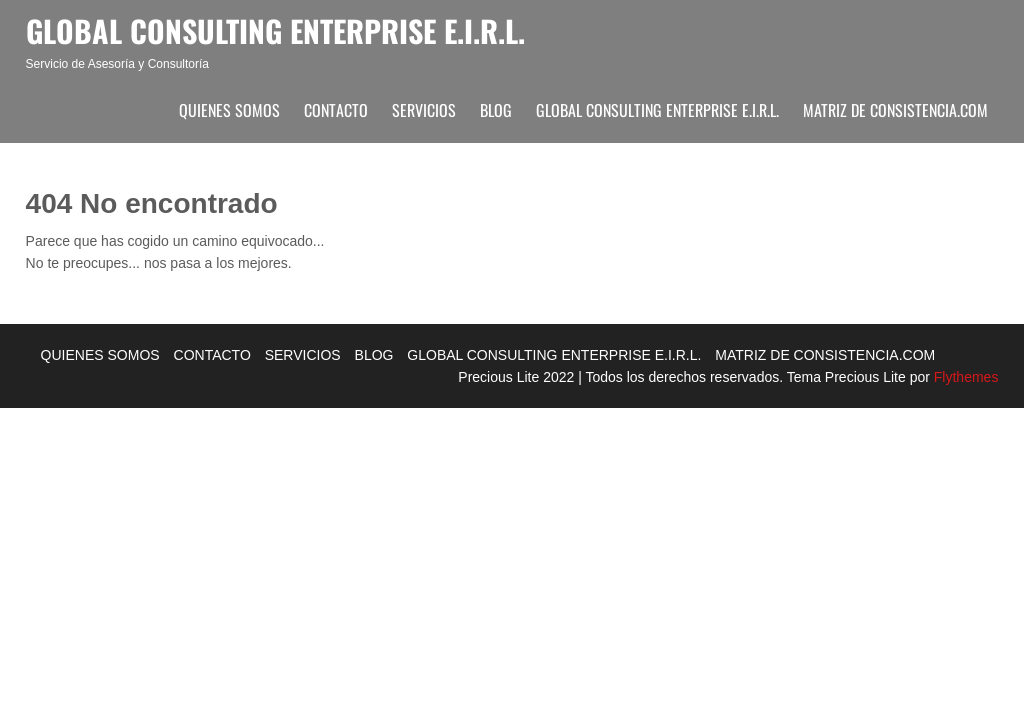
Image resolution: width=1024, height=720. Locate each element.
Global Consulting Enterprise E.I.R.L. (275, 30)
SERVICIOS (424, 110)
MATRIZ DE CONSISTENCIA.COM (895, 110)
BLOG (496, 110)
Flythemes (964, 377)
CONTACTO (336, 110)
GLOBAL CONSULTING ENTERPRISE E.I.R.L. (657, 110)
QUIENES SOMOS (229, 110)
